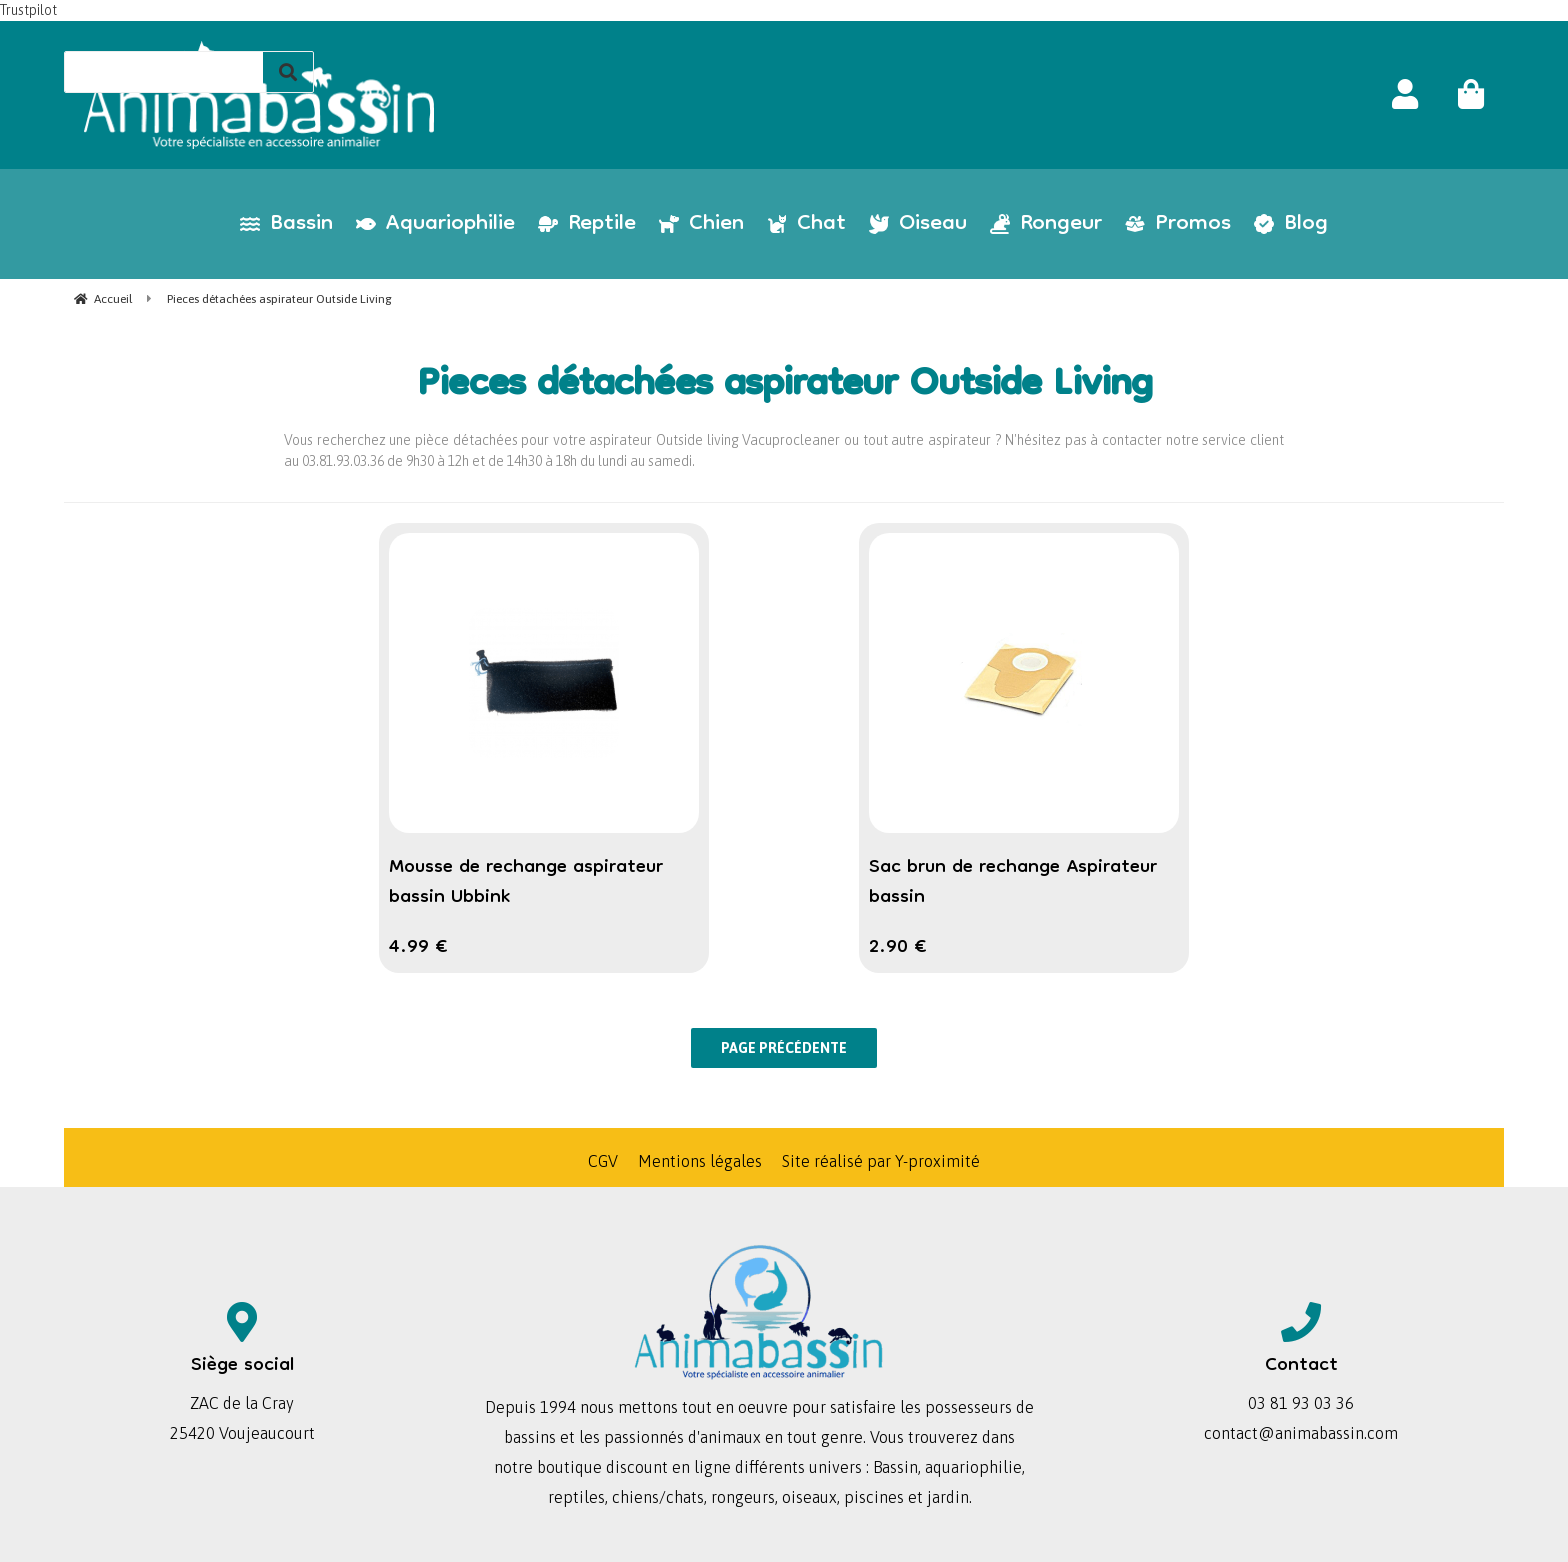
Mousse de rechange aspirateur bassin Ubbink (526, 883)
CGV (603, 1161)
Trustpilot (28, 10)
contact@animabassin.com (1301, 1433)
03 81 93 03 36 (1301, 1403)
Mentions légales (700, 1161)
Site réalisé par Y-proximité (881, 1161)
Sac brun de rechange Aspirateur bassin (1013, 883)
